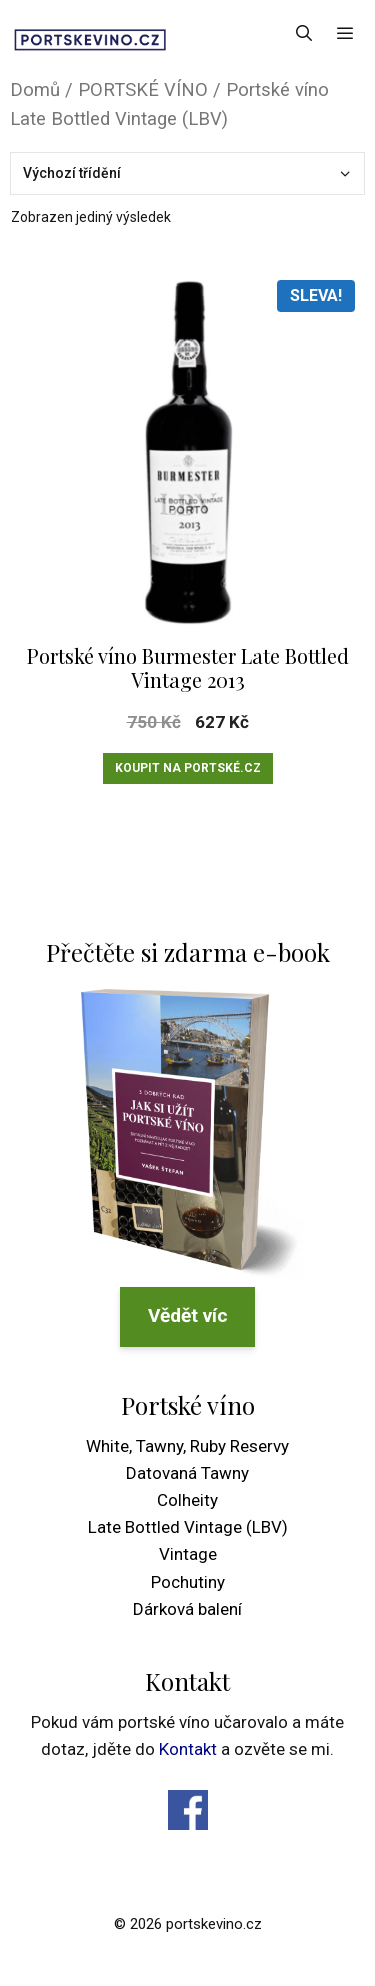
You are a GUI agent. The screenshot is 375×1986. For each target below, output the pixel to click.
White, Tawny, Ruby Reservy (187, 1446)
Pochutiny (188, 1582)
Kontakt (188, 1749)
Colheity (187, 1500)
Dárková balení (187, 1609)
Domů (35, 89)
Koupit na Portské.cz (188, 768)
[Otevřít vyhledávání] (304, 33)
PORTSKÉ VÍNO (143, 89)
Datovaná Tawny (187, 1473)
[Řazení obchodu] (187, 173)
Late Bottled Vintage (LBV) (188, 1527)
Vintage (188, 1554)
